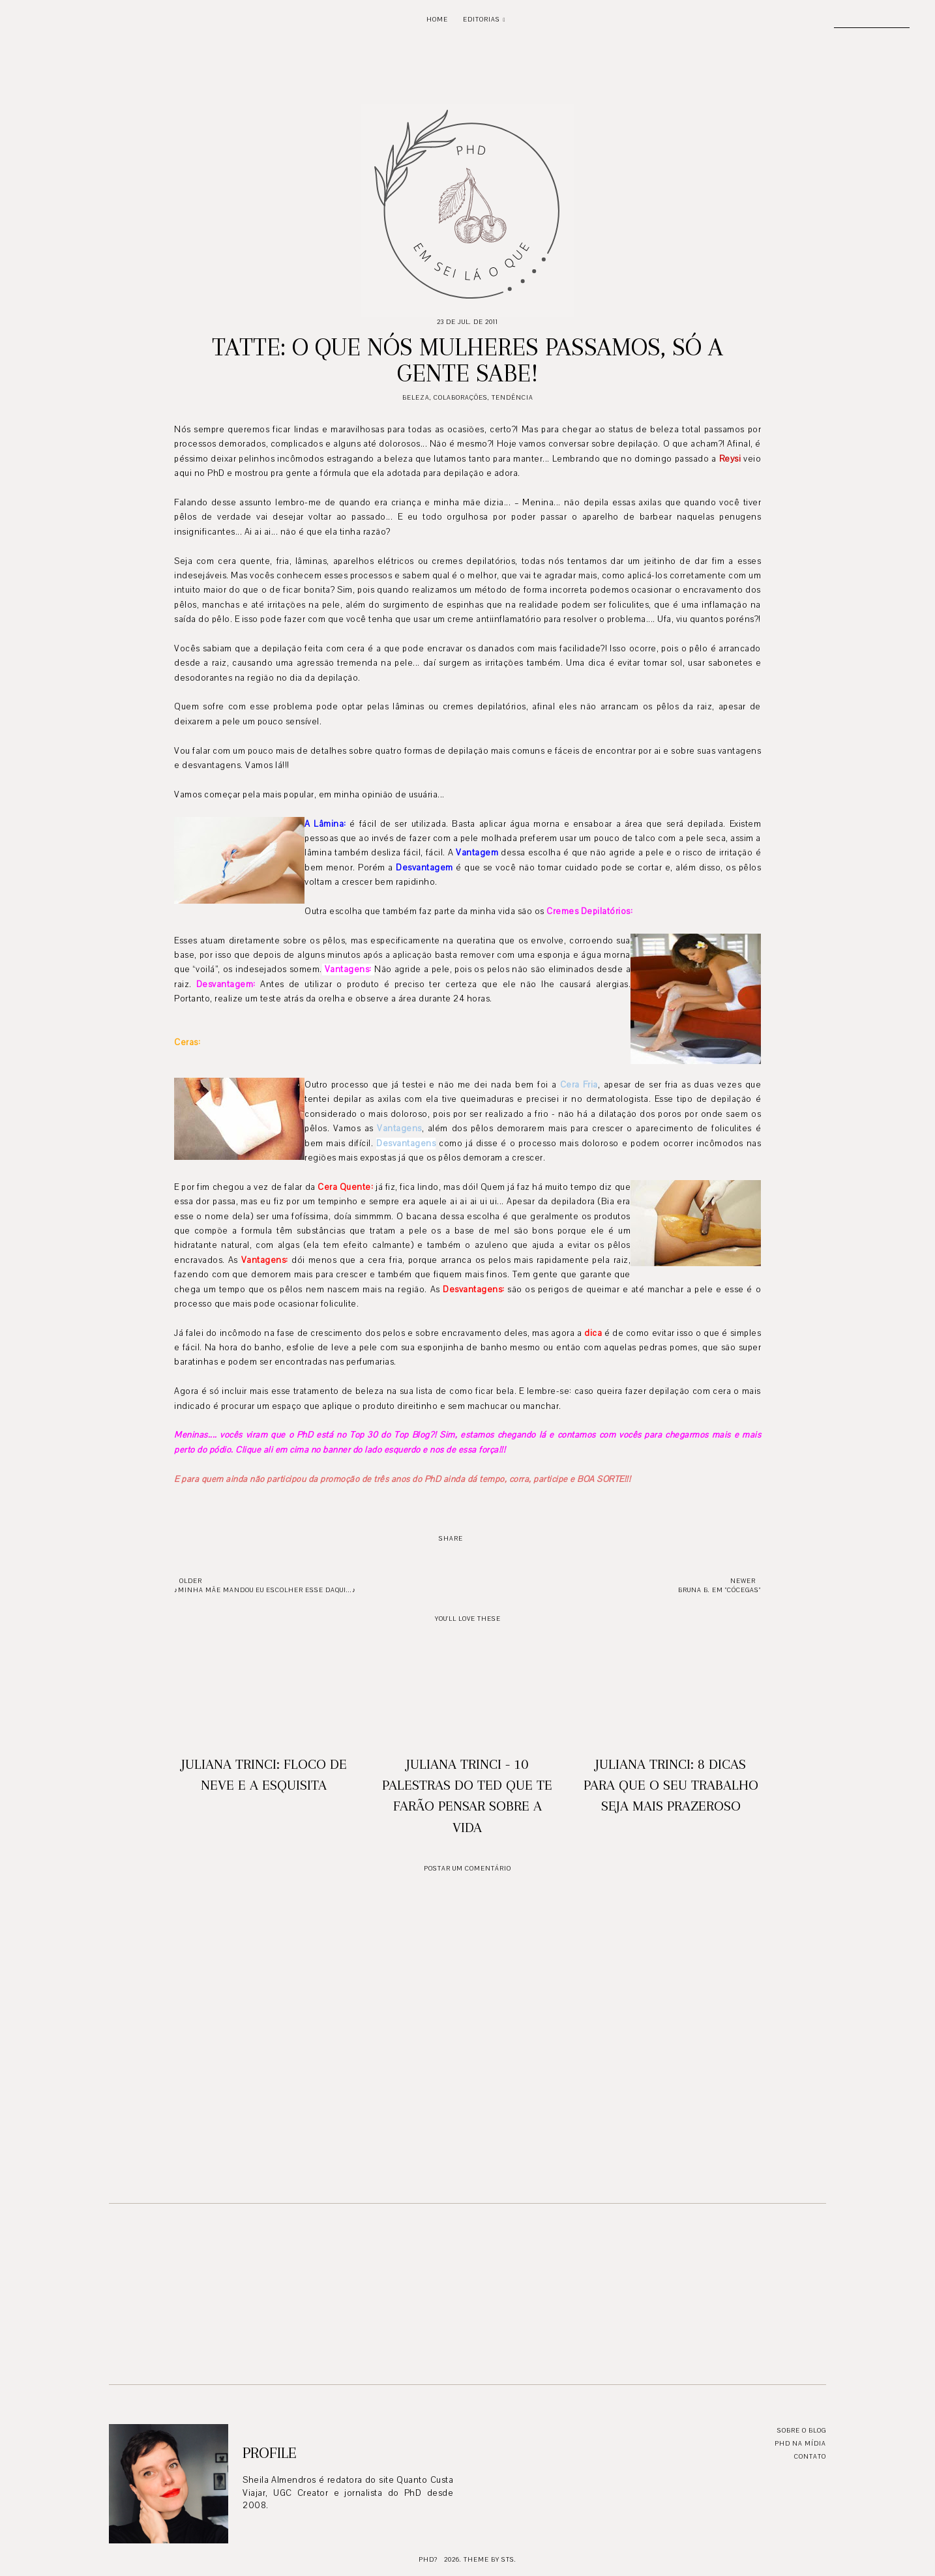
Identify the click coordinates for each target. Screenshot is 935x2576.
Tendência (512, 397)
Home (437, 19)
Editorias (481, 19)
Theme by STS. (490, 2559)
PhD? (428, 2559)
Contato (810, 2456)
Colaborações (461, 397)
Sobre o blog (801, 2430)
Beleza (416, 397)
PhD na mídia (800, 2443)
